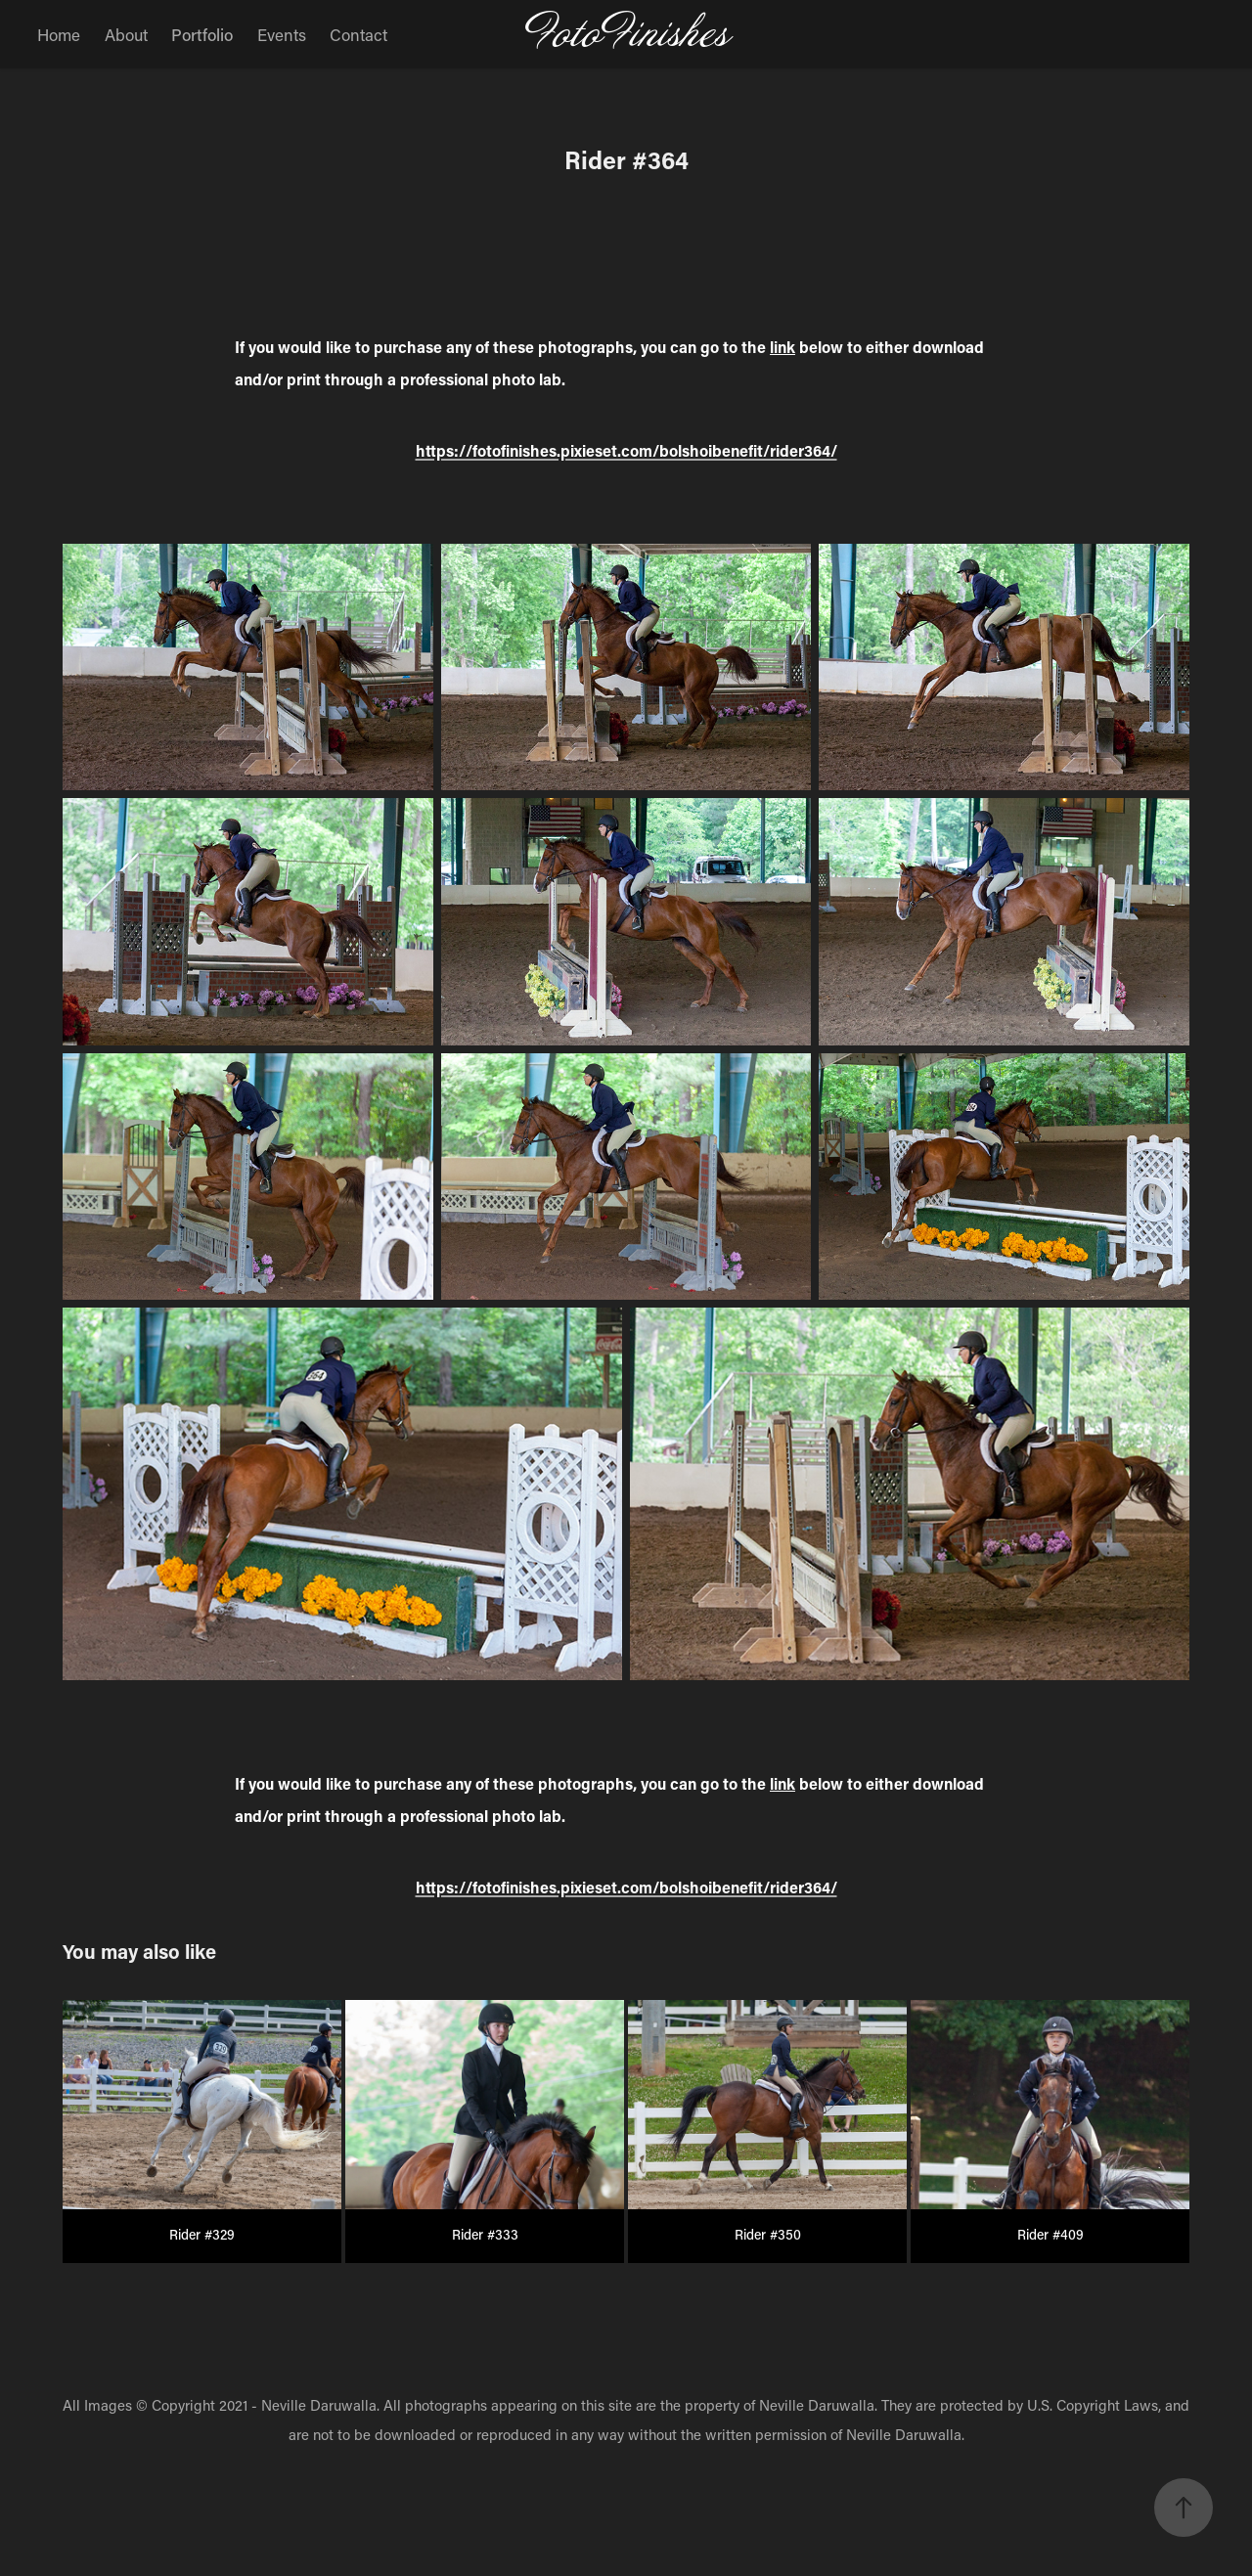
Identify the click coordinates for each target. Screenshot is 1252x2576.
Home (58, 34)
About (126, 34)
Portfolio (202, 34)
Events (281, 34)
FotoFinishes (626, 34)
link (782, 346)
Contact (358, 34)
